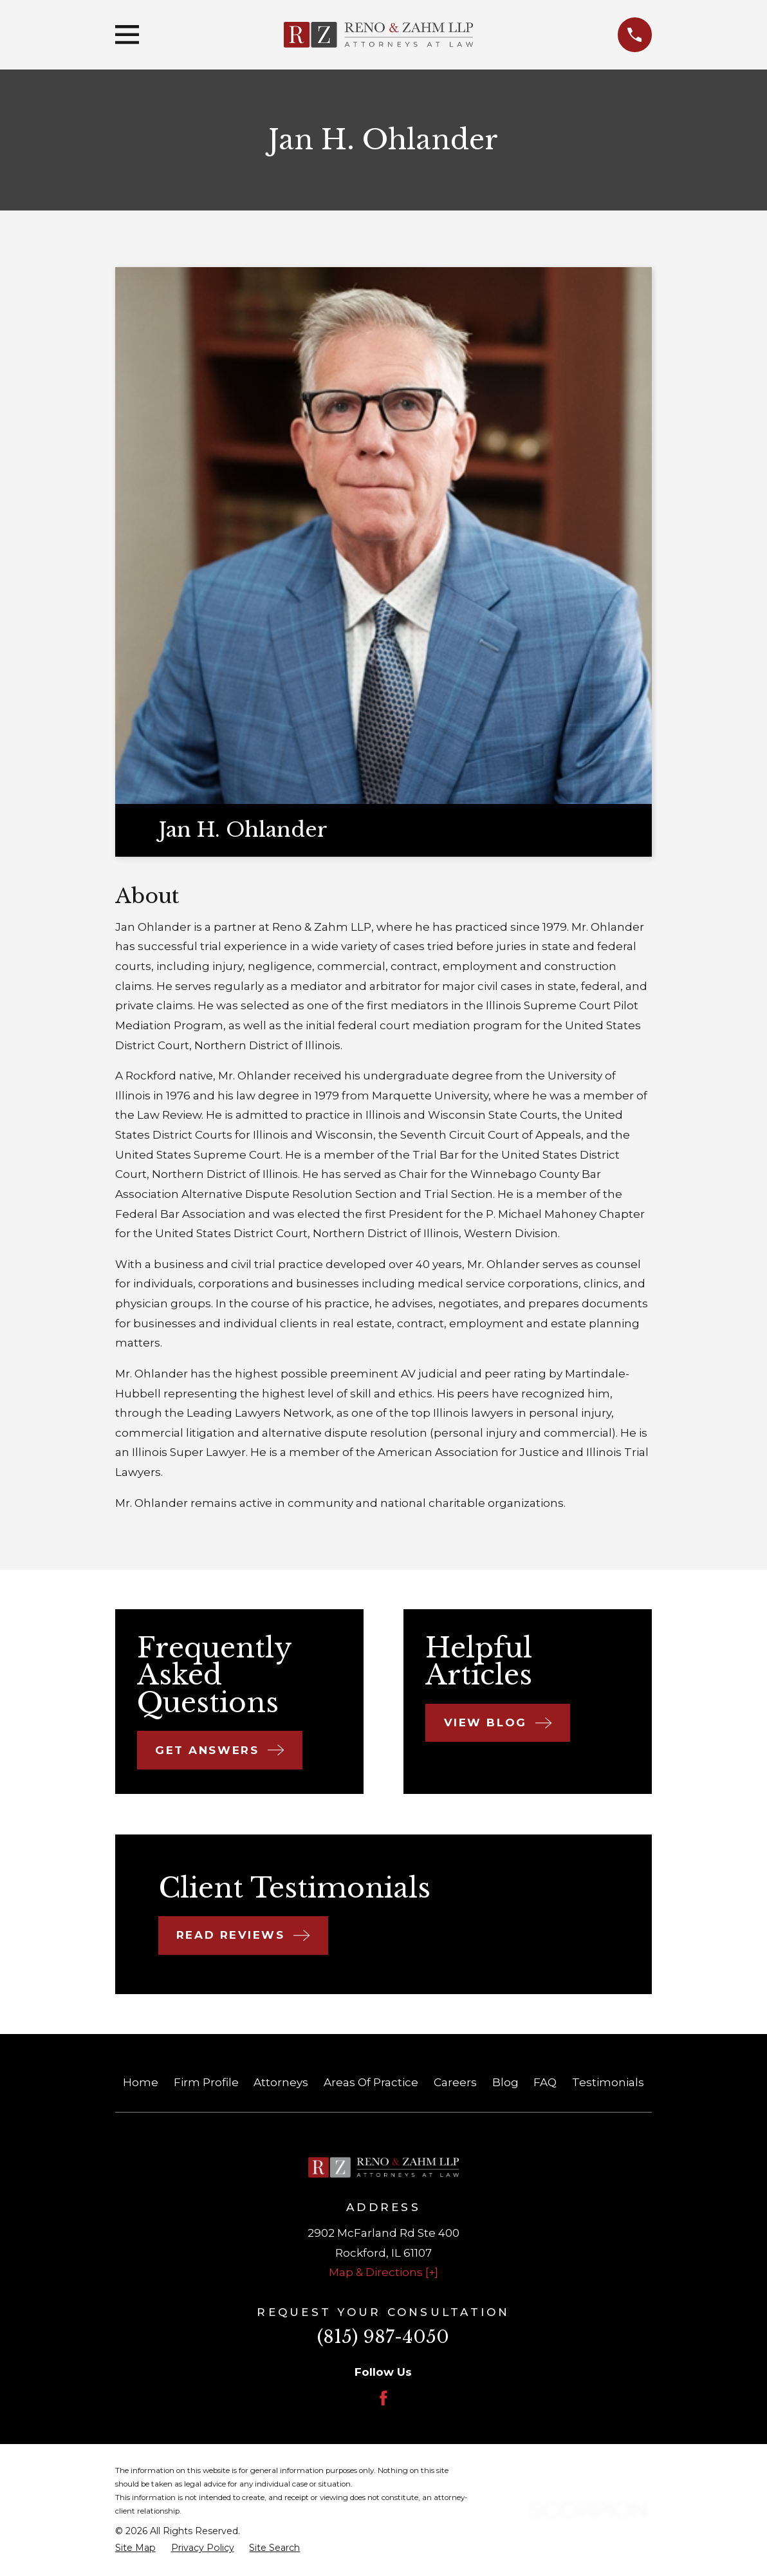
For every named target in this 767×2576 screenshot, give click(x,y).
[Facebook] (383, 2398)
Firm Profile (206, 2082)
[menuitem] (135, 2548)
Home (140, 2082)
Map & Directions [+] (383, 2272)
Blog (505, 2082)
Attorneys (281, 2082)
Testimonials (608, 2082)
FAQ (545, 2082)
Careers (455, 2082)
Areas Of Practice (371, 2082)
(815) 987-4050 (383, 2336)
